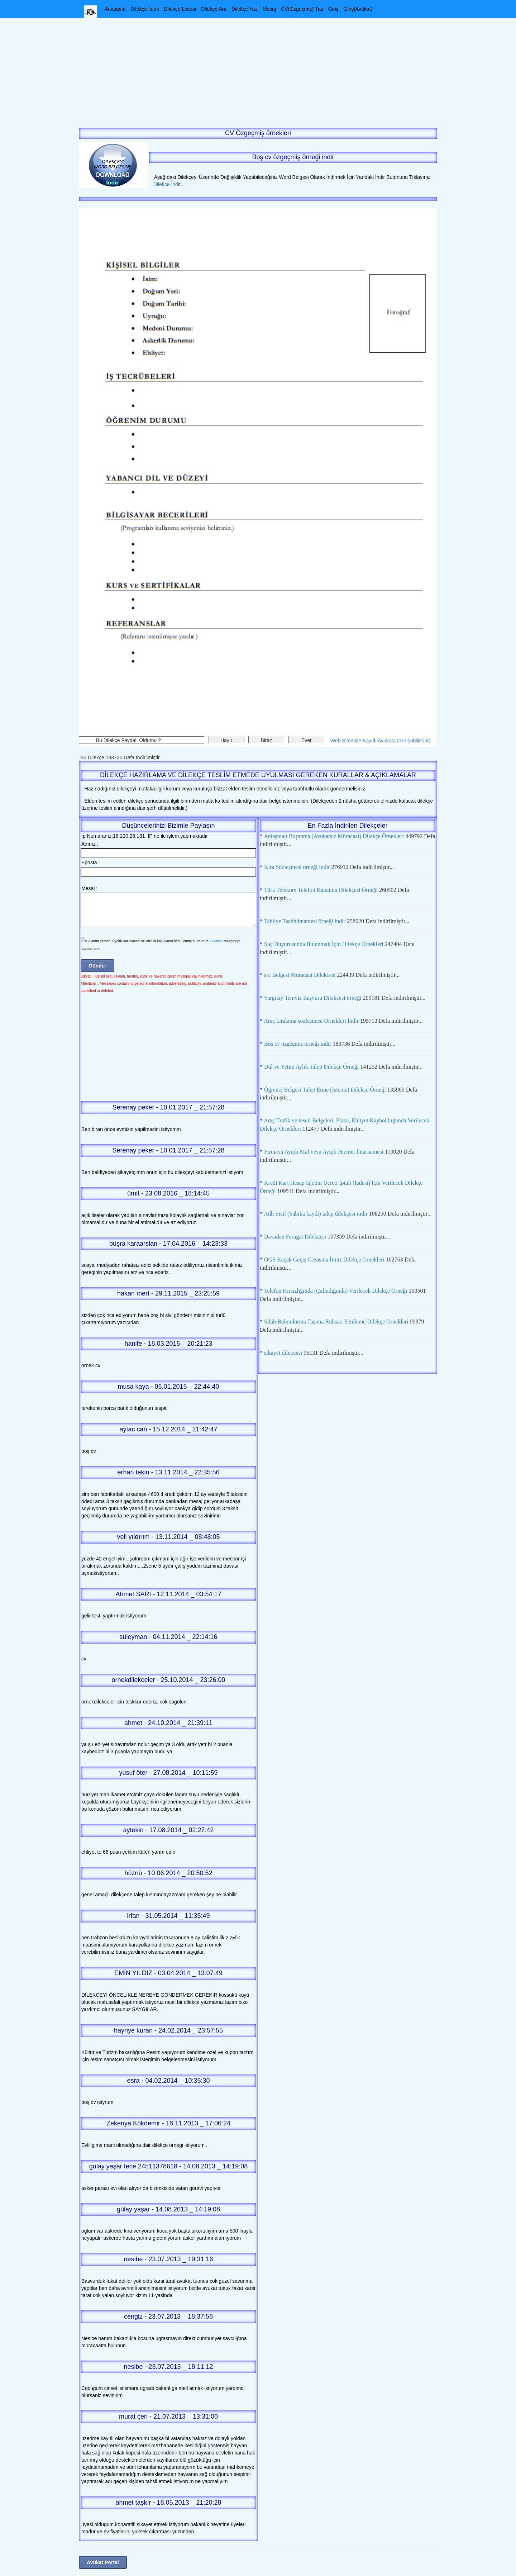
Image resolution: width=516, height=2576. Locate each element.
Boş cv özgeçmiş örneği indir (297, 1044)
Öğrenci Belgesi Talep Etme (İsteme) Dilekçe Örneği (325, 1090)
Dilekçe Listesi (180, 9)
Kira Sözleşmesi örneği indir (297, 867)
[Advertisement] (258, 68)
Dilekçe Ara (213, 9)
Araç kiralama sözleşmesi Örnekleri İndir (311, 1021)
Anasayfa (115, 9)
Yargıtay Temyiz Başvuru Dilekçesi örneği (312, 998)
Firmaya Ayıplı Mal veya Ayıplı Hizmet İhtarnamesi (323, 1152)
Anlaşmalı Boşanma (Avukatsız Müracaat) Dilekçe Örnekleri (334, 836)
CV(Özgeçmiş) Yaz (302, 9)
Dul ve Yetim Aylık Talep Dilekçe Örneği (311, 1067)
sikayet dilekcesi (283, 1353)
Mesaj (269, 9)
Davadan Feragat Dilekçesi (295, 1237)
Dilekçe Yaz (244, 9)
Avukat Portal (103, 2562)
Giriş (333, 9)
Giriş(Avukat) (358, 9)
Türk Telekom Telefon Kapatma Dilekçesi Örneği (321, 890)
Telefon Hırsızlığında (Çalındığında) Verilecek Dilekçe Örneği (335, 1291)
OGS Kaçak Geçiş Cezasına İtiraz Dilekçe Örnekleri (324, 1259)
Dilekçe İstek (144, 9)
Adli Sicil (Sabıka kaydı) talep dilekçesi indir (316, 1214)
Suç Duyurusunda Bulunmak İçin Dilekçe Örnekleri (323, 944)
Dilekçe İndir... (167, 184)
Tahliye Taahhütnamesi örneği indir (304, 921)
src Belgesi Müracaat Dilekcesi (299, 975)
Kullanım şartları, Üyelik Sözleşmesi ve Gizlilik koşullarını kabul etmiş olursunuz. (147, 941)
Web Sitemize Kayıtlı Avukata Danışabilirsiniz (380, 740)
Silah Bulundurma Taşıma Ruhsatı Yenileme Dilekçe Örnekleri (336, 1321)
